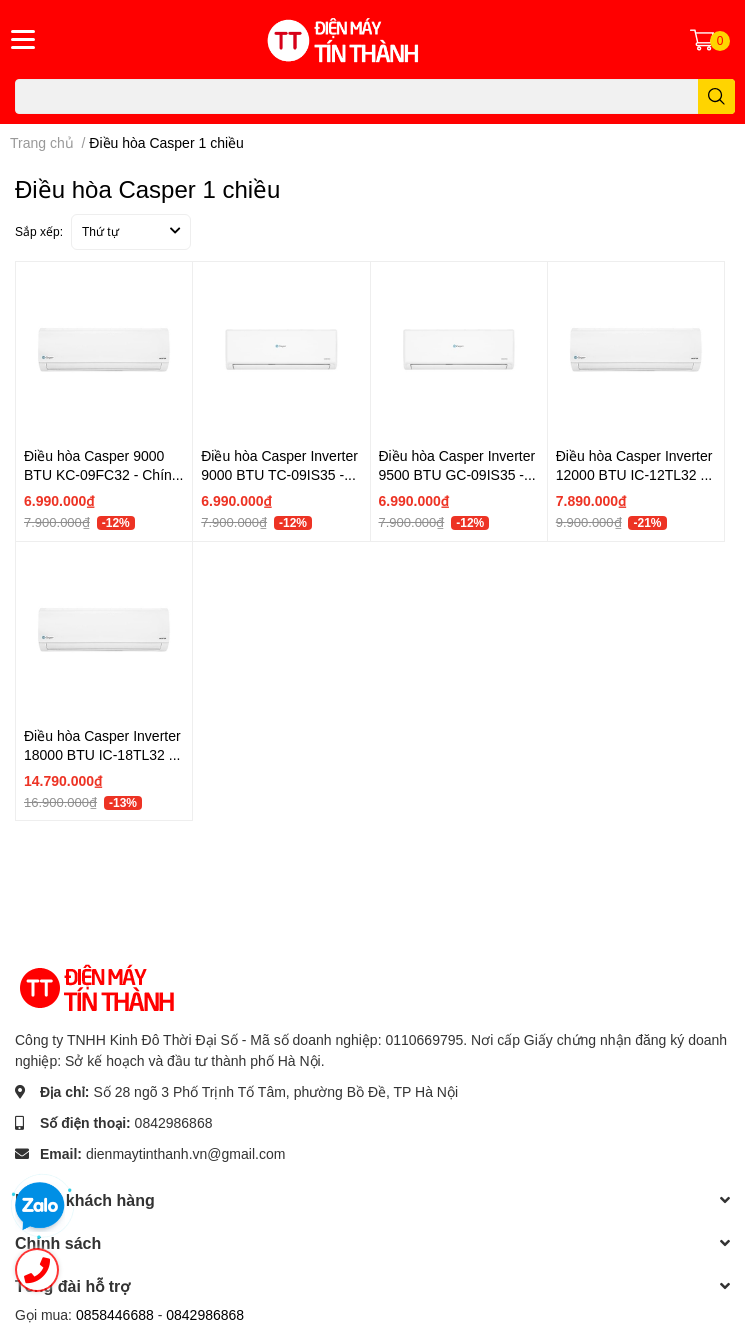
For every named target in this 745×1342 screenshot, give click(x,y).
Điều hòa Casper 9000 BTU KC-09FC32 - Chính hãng (102, 475)
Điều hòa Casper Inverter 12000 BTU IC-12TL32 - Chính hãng (634, 475)
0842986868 (174, 1122)
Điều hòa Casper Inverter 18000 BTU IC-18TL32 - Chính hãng (102, 755)
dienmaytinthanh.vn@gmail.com (185, 1153)
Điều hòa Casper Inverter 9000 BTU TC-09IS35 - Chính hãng (279, 475)
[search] (716, 96)
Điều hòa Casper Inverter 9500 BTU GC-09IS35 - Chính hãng (457, 475)
